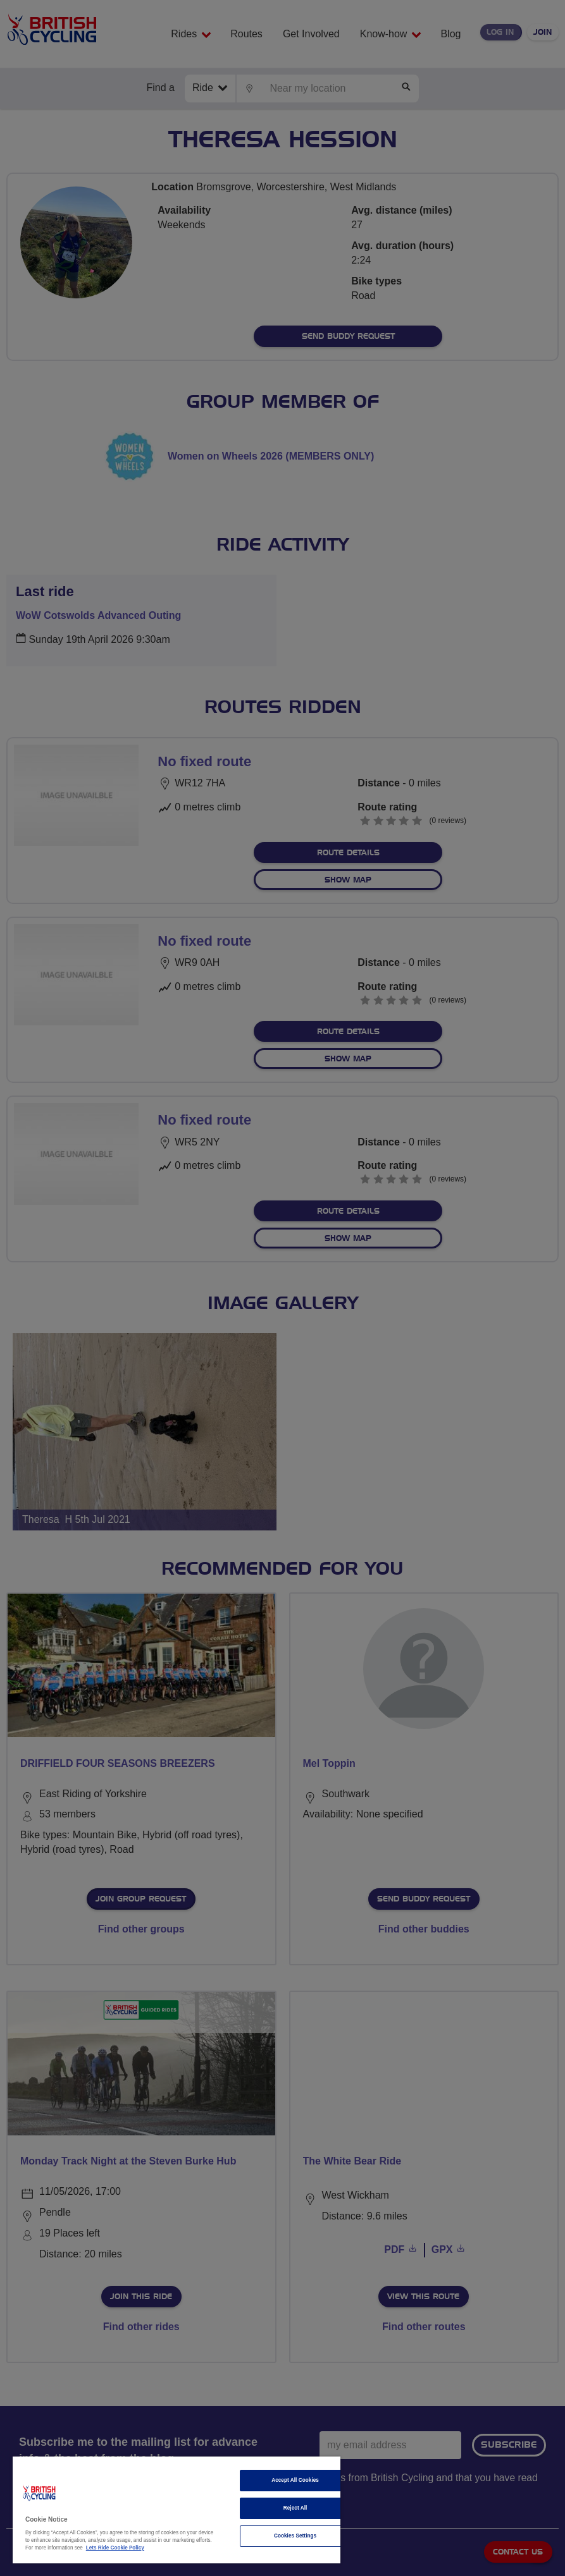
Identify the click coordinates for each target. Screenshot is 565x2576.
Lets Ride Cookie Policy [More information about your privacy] (115, 2548)
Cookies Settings (295, 2536)
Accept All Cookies (295, 2480)
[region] (176, 2510)
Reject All (295, 2508)
